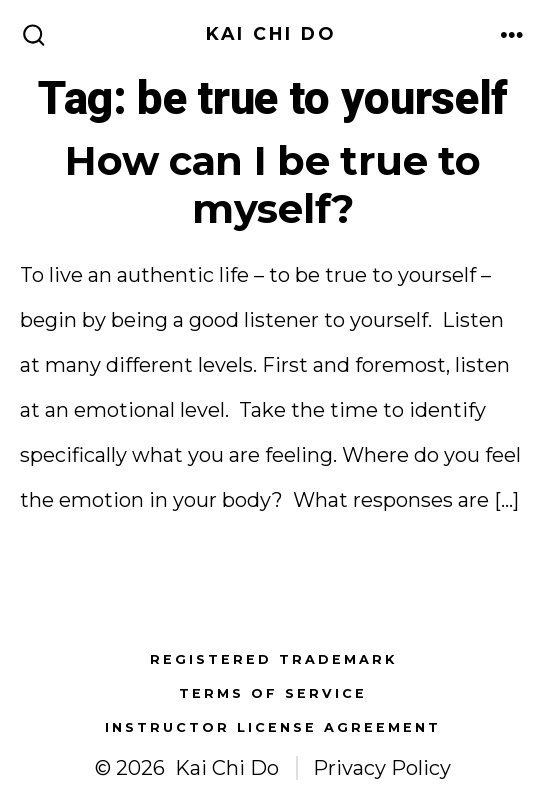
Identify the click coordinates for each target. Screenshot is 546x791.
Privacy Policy (382, 768)
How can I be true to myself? (273, 184)
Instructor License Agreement (273, 727)
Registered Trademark (273, 659)
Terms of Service (273, 693)
